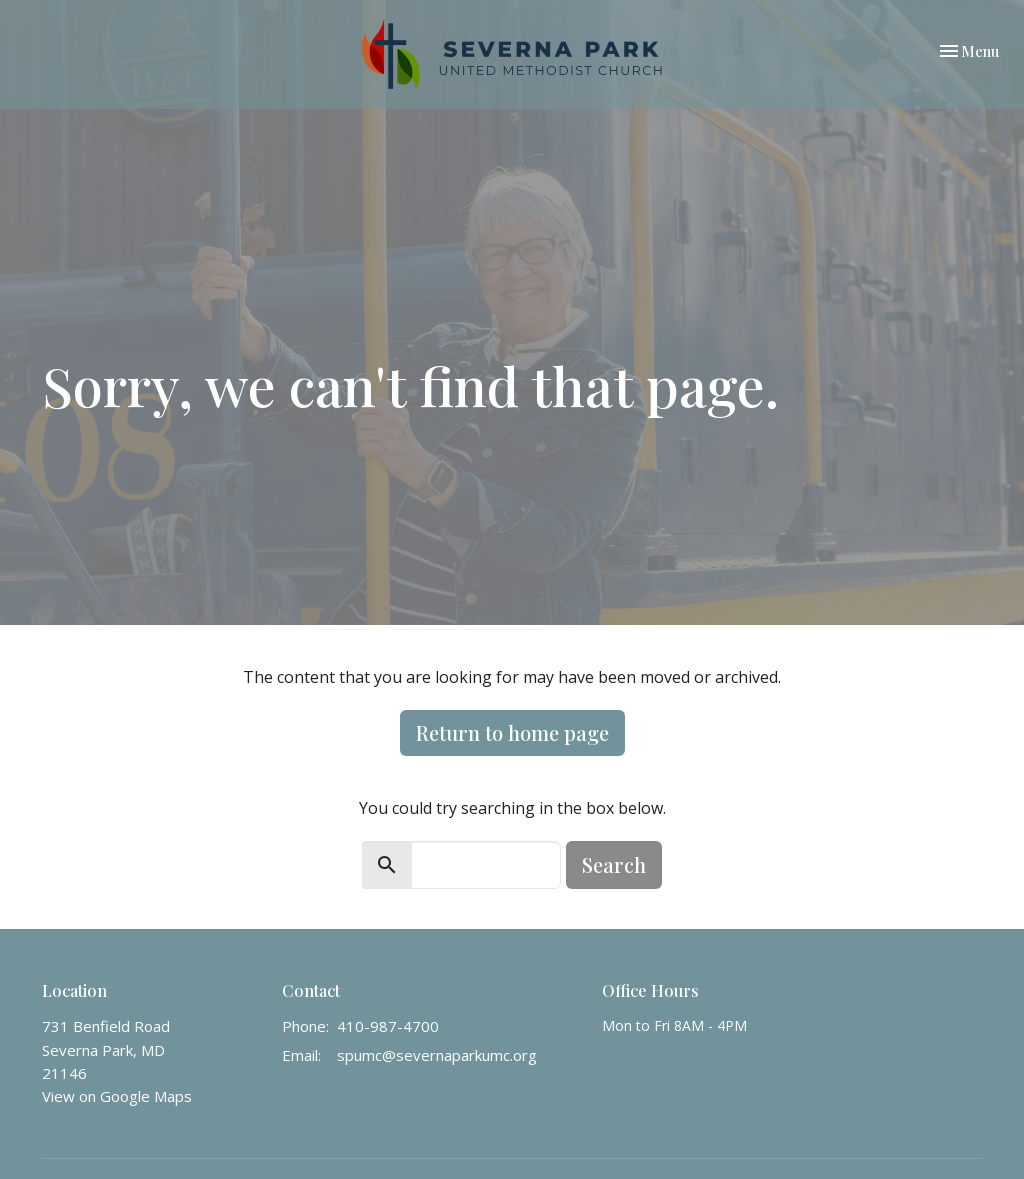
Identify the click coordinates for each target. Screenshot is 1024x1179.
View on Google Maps (117, 1096)
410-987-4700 (388, 1026)
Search (614, 864)
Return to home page (512, 732)
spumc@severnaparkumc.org (437, 1055)
